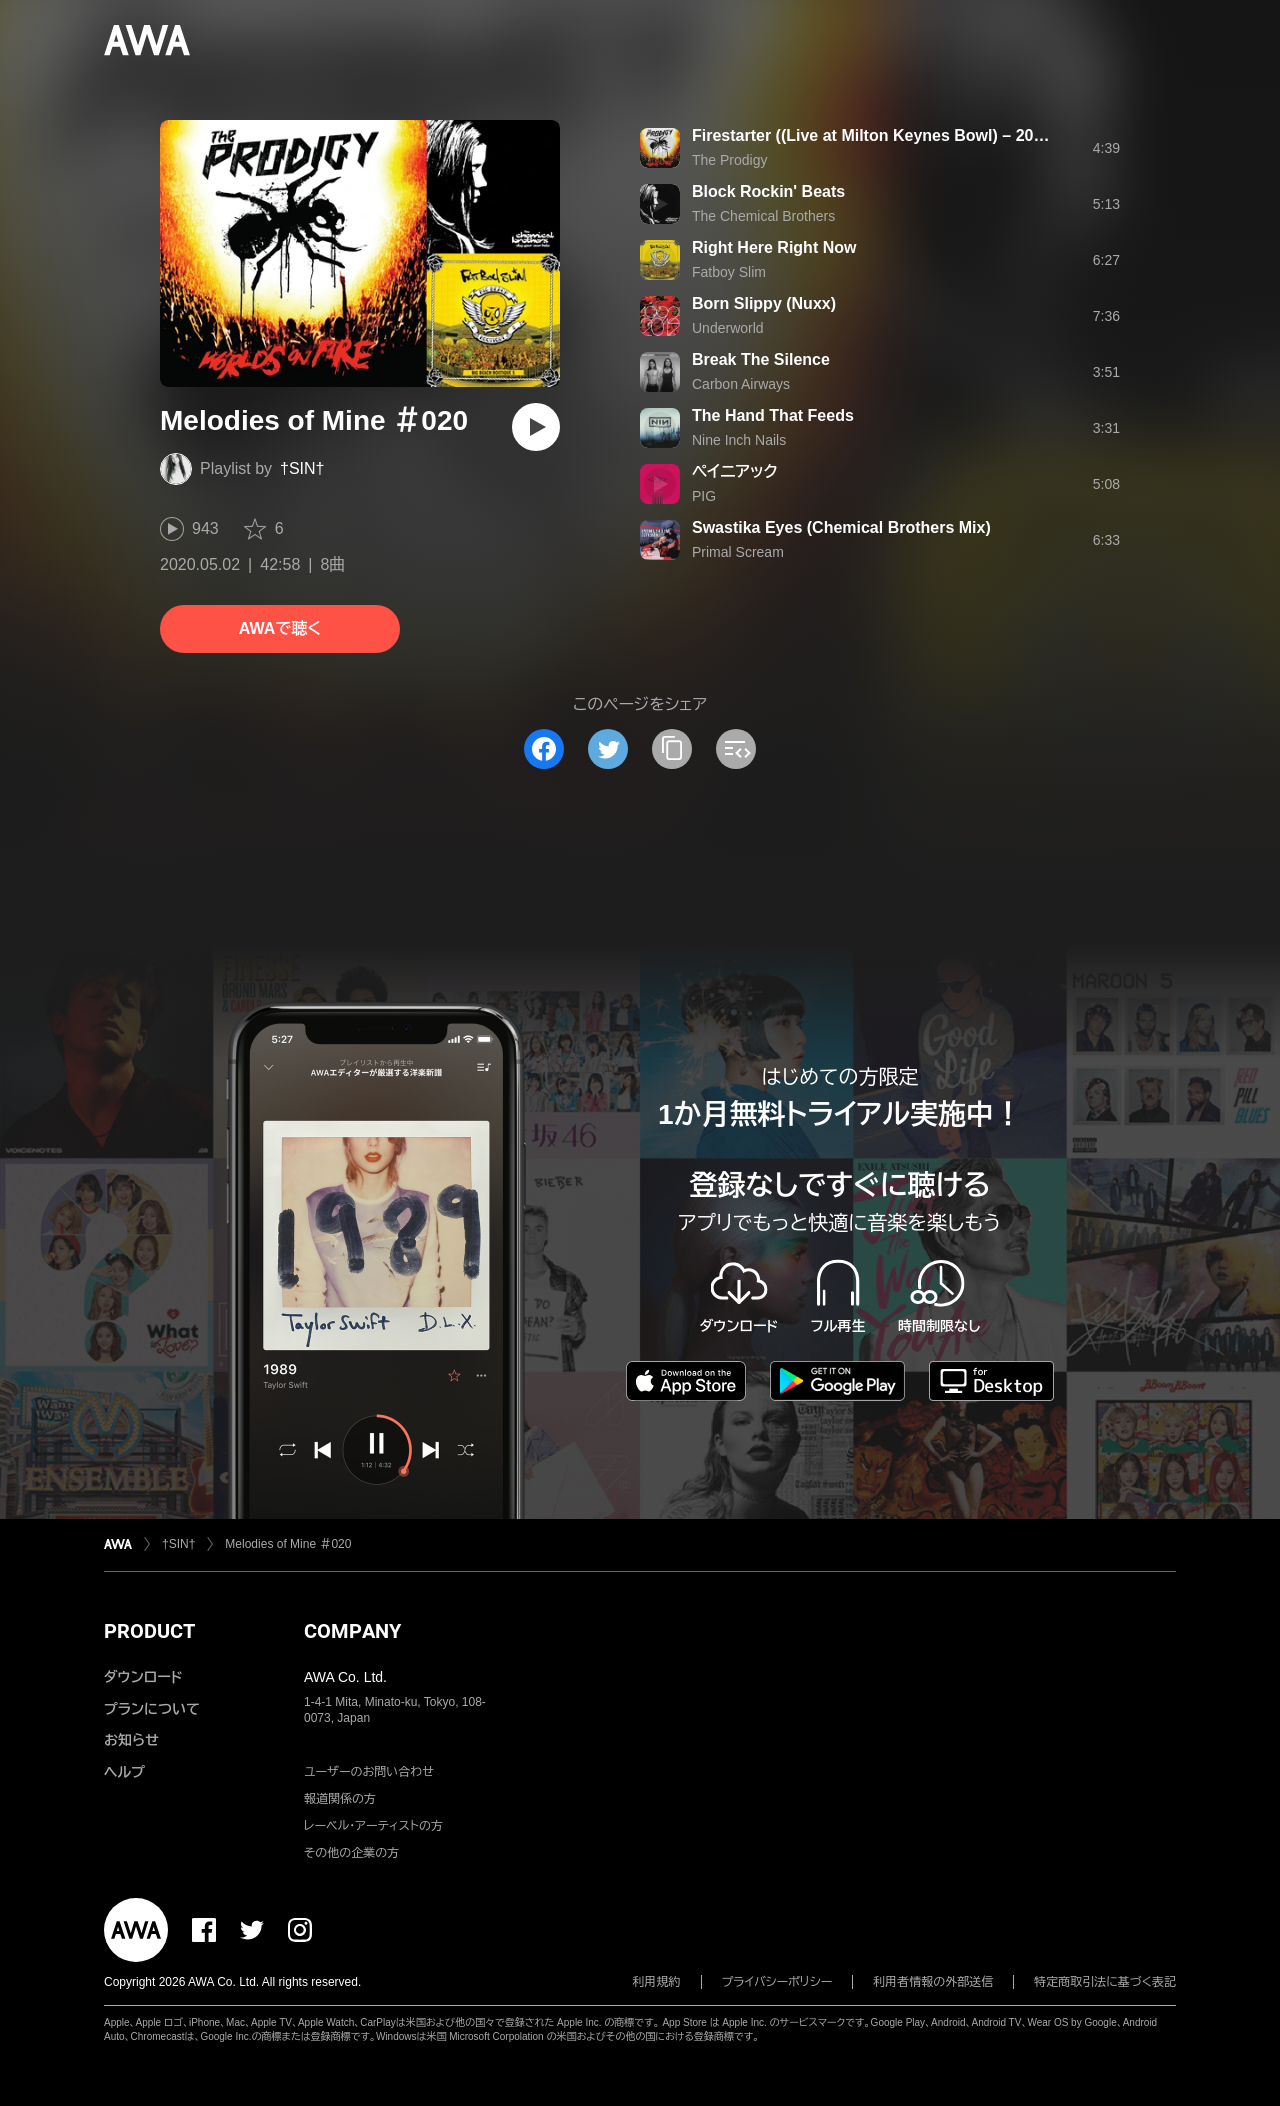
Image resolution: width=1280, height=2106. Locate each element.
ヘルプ (124, 1772)
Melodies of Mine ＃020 (288, 1544)
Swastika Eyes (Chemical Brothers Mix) (841, 527)
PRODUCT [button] (149, 1631)
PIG (704, 496)
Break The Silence (761, 359)
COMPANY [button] (352, 1631)
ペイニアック (735, 471)
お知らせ (131, 1740)
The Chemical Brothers (763, 216)
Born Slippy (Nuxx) (764, 303)
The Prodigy (729, 160)
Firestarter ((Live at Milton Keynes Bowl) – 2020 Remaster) (913, 135)
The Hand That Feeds (773, 415)
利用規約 (657, 1982)
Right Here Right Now (774, 247)
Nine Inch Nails (739, 440)
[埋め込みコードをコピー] (736, 749)
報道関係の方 (340, 1799)
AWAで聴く (280, 628)
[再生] (536, 427)
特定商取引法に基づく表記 (1105, 1982)
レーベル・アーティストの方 (373, 1826)
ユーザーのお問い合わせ (369, 1772)
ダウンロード (143, 1677)
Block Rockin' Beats (768, 191)
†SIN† (302, 468)
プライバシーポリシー (777, 1982)
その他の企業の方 (351, 1853)
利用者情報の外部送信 (933, 1982)
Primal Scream (738, 552)
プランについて (152, 1709)
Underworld (728, 328)
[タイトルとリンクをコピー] (672, 749)
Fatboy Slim (729, 272)
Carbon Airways (741, 384)
